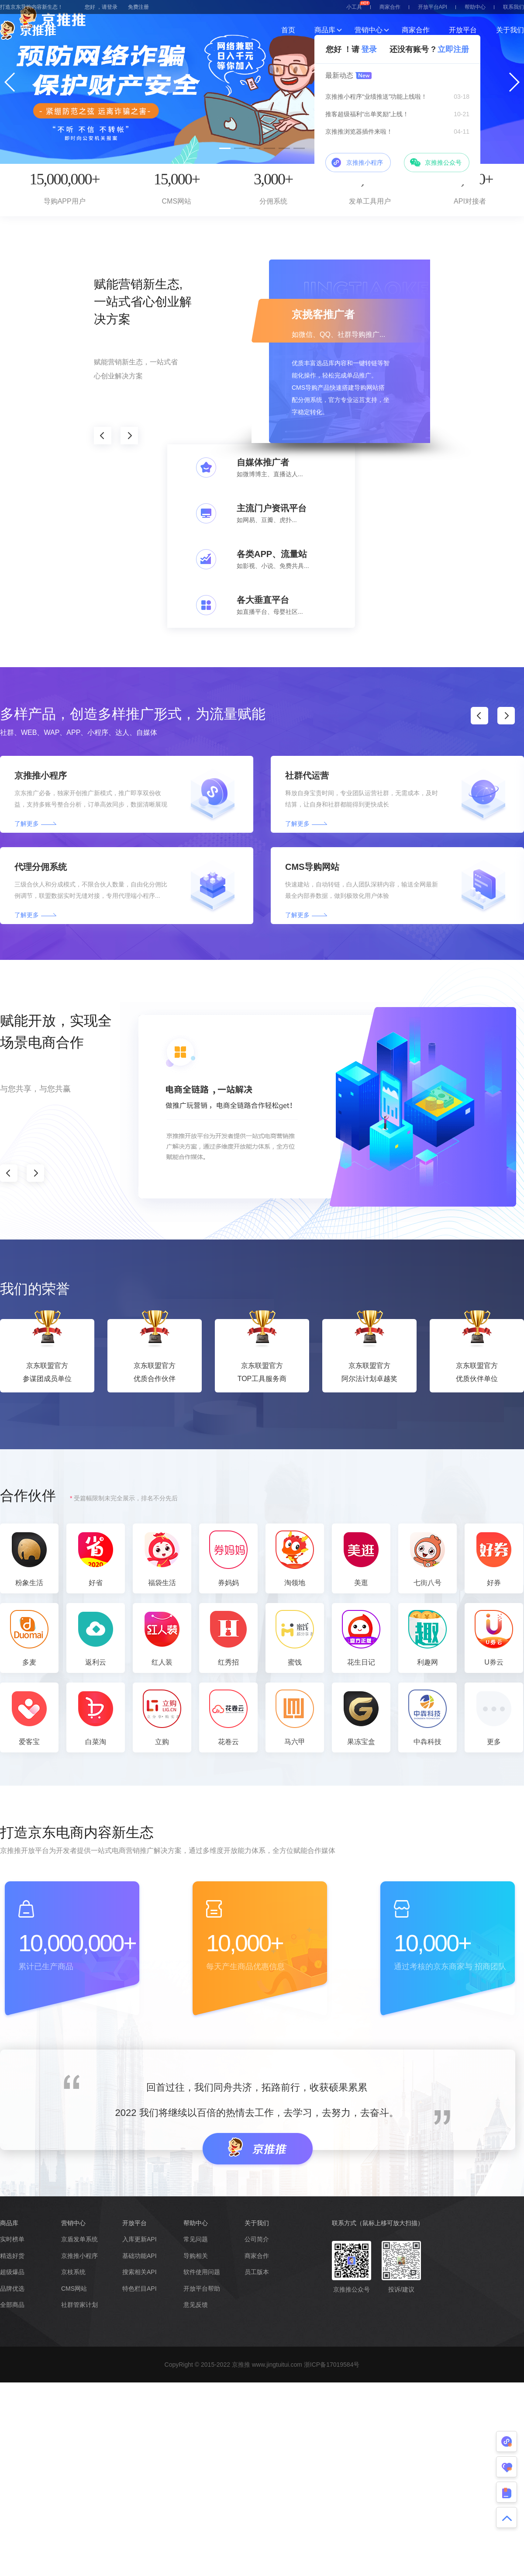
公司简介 (257, 2239)
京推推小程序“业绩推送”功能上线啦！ (376, 96)
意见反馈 (195, 2304)
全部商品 (12, 2304)
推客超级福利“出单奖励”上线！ (367, 114)
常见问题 (195, 2239)
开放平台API (432, 7)
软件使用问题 (201, 2271)
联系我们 (513, 7)
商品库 (324, 30)
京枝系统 (73, 2271)
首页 (288, 30)
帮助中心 (475, 7)
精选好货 (12, 2255)
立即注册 (453, 49)
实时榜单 (12, 2239)
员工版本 (257, 2271)
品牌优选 (12, 2288)
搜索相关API (139, 2271)
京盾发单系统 (79, 2239)
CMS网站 (74, 2288)
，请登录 (107, 7)
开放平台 (463, 30)
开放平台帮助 (201, 2288)
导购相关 (195, 2255)
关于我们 (510, 30)
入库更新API (139, 2239)
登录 (369, 49)
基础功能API (139, 2255)
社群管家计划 (79, 2304)
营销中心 (369, 30)
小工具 (358, 5)
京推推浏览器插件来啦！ (359, 131)
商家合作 (389, 7)
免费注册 (138, 7)
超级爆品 (12, 2271)
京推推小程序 (79, 2255)
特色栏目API (139, 2288)
